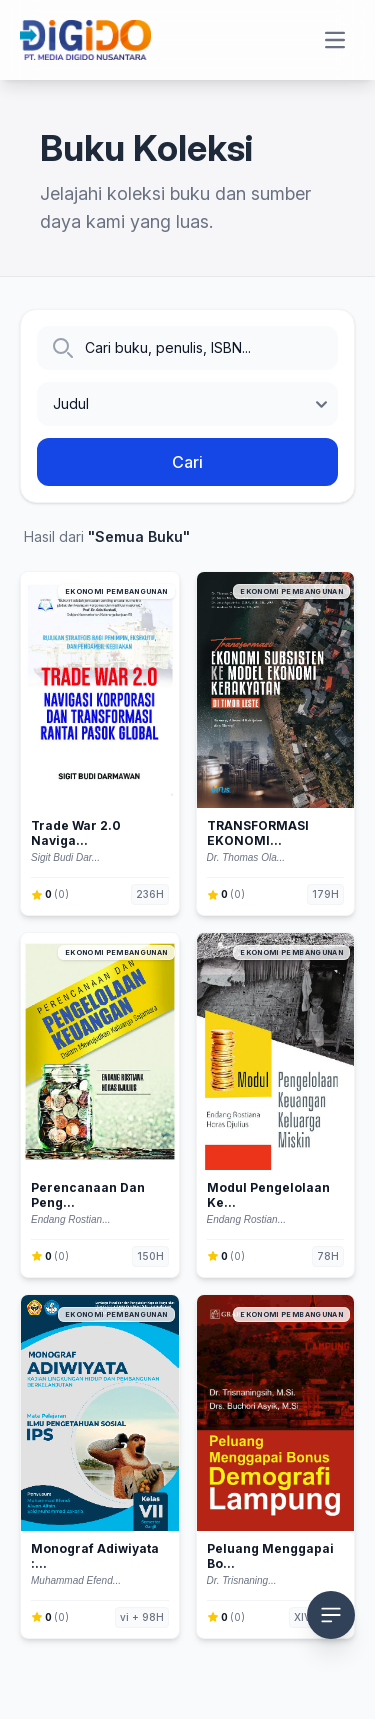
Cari (187, 462)
